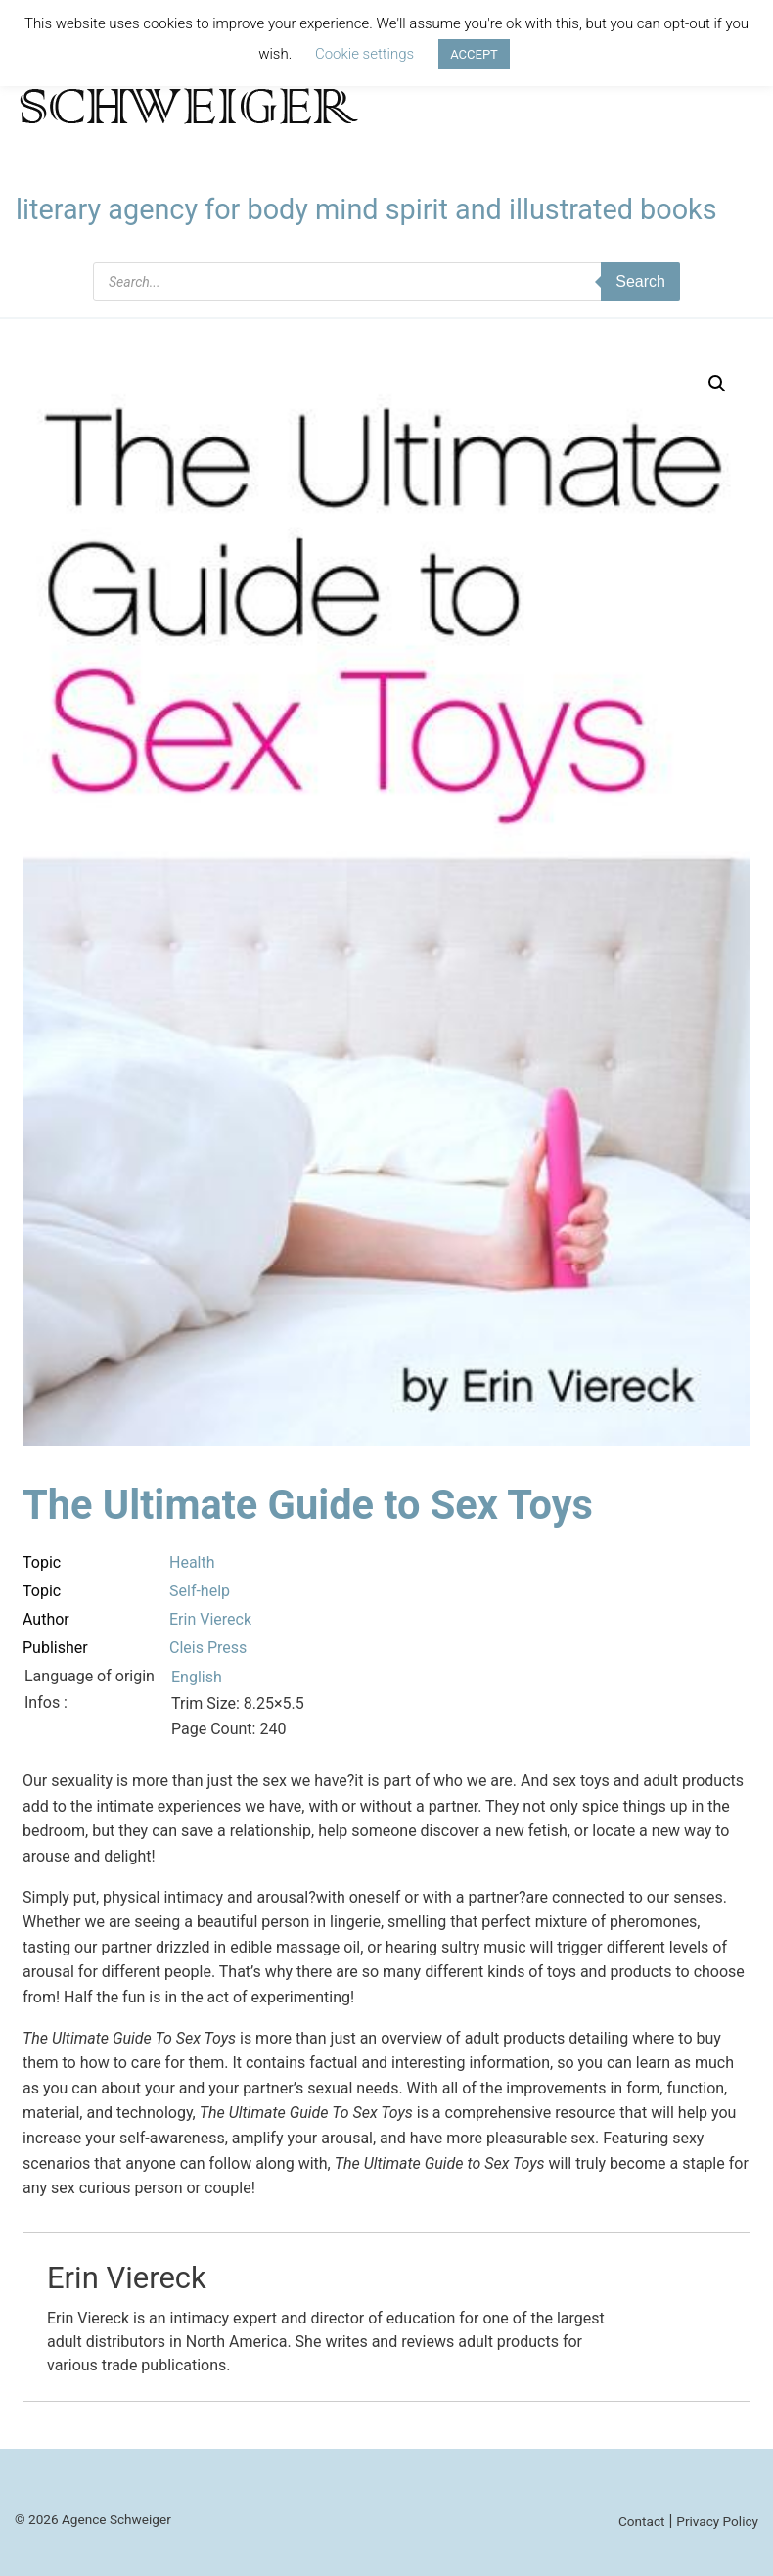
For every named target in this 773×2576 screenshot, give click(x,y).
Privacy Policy (717, 2521)
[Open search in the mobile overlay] (386, 281)
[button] (717, 383)
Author (46, 1619)
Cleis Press (208, 1647)
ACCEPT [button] (474, 54)
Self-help (199, 1591)
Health (192, 1562)
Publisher (55, 1647)
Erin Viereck (210, 1619)
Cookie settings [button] (364, 54)
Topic (42, 1562)
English (196, 1677)
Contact (641, 2521)
